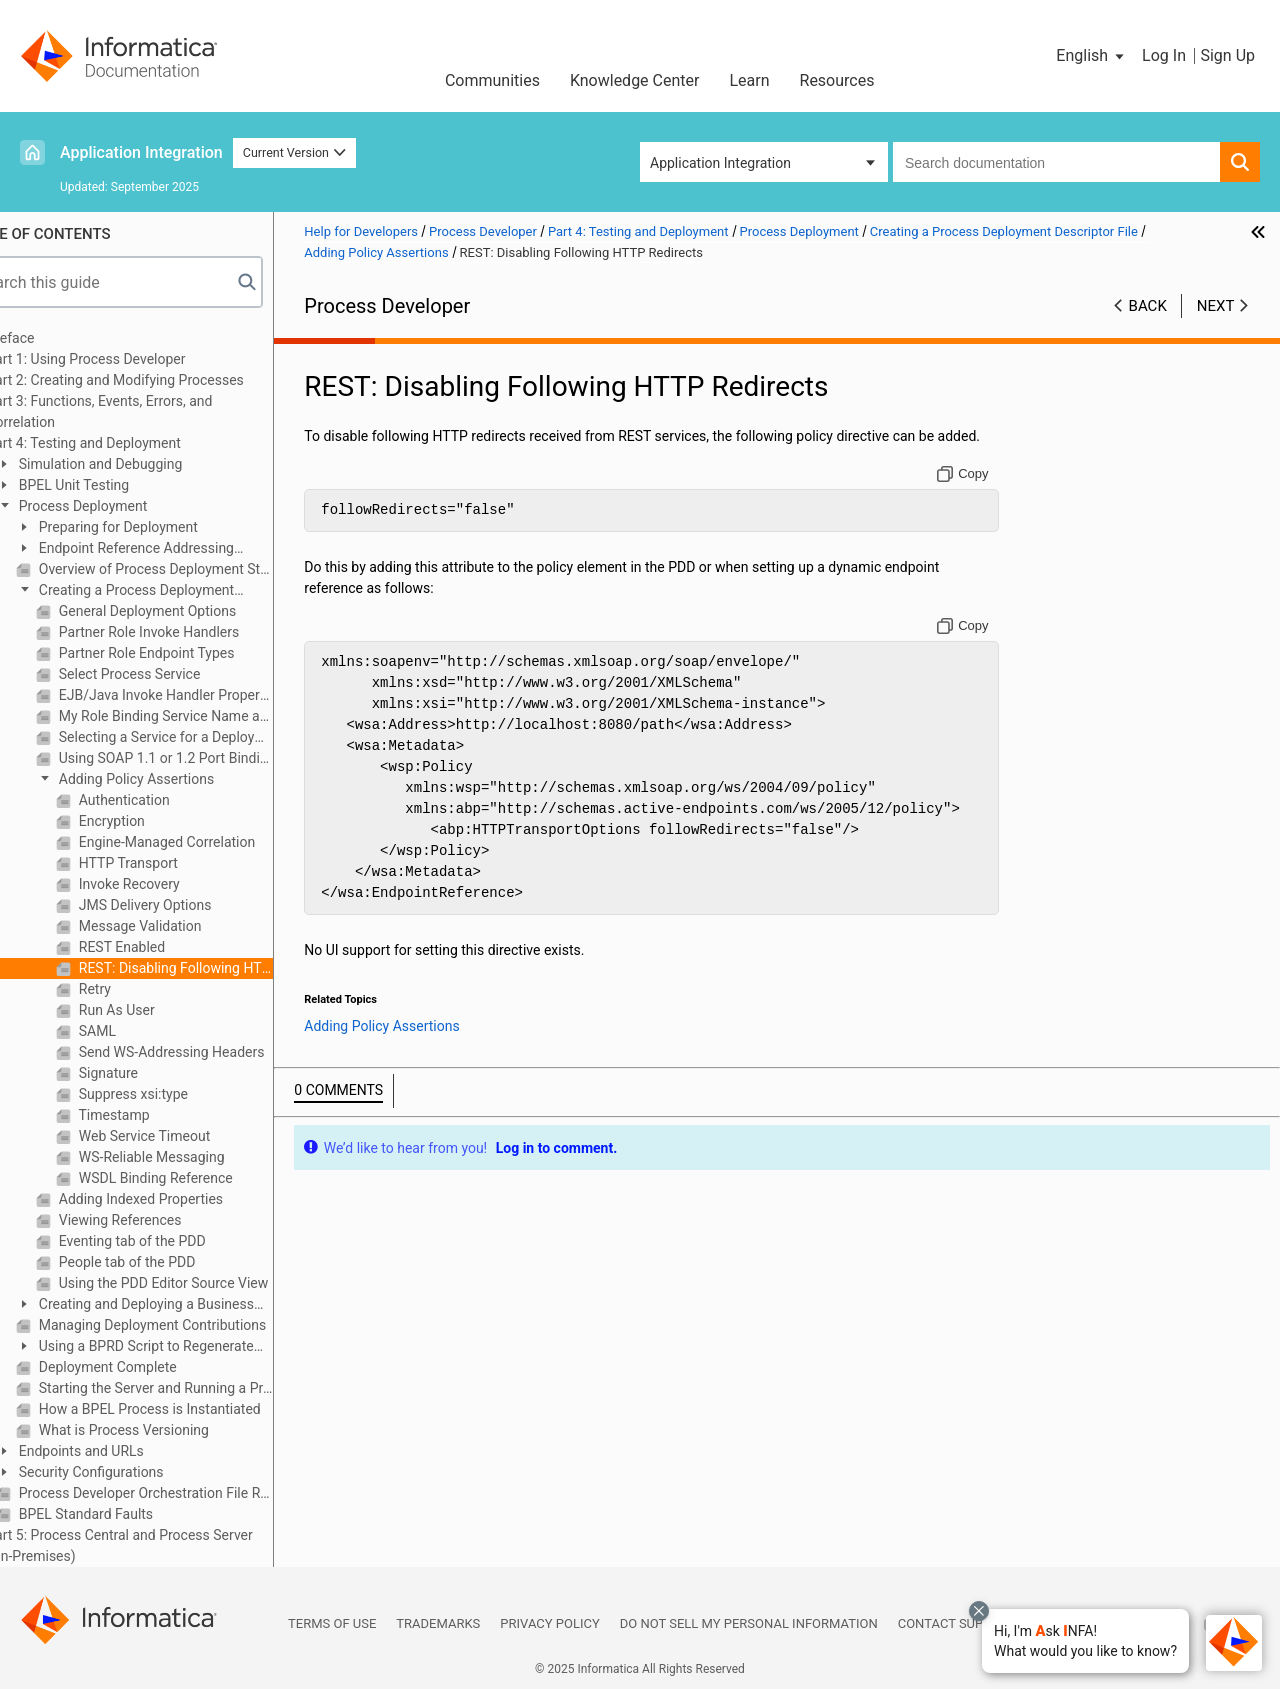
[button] (1085, 1641)
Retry (140, 989)
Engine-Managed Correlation (212, 842)
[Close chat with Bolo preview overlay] (979, 1611)
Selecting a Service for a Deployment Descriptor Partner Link (211, 737)
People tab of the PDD (172, 1262)
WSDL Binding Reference (200, 1178)
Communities (492, 80)
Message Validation (185, 926)
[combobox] (1056, 162)
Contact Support (957, 1623)
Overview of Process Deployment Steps (201, 569)
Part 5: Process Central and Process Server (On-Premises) (166, 1545)
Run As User (161, 1010)
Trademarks (438, 1623)
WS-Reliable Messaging (196, 1157)
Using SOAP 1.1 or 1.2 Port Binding (211, 758)
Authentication (169, 800)
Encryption (157, 821)
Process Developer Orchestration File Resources (191, 1493)
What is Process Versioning (169, 1430)
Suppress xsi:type (178, 1094)
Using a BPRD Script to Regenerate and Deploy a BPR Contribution (181, 1347)
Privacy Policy (549, 1623)
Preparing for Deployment (163, 527)
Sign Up (1227, 55)
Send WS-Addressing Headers (216, 1052)
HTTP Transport (173, 863)
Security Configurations (136, 1472)
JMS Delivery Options (190, 905)
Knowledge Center (635, 80)
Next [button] (1216, 306)
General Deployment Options (192, 611)
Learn (749, 80)
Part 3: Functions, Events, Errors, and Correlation (146, 411)
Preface (57, 338)
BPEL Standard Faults (131, 1514)
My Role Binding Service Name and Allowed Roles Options (211, 716)
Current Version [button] (295, 152)
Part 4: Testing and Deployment (130, 443)
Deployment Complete (152, 1367)
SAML (142, 1031)
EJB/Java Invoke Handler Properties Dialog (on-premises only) (211, 695)
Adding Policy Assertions (181, 779)
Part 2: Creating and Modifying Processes (162, 380)
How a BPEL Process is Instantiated (194, 1409)
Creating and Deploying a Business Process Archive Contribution (182, 1305)
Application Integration (141, 152)
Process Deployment (128, 506)
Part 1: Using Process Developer (132, 359)
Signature (153, 1073)
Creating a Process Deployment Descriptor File (172, 591)
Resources (837, 80)
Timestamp (159, 1115)
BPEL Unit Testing (119, 485)
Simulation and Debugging (145, 464)
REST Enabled (167, 947)
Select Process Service (174, 674)
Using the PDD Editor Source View (208, 1283)
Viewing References (165, 1220)
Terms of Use (332, 1623)
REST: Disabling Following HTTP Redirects (221, 968)
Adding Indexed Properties (186, 1199)
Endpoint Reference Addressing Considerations (172, 549)
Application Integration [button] (720, 163)
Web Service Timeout (189, 1136)
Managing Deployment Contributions (197, 1325)
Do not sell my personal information (749, 1623)
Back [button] (1148, 306)
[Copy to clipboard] (974, 495)
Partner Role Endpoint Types (191, 653)
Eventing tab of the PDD (177, 1241)
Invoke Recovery (174, 884)
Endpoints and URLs (126, 1451)
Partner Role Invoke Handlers (194, 632)
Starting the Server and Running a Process (201, 1388)
